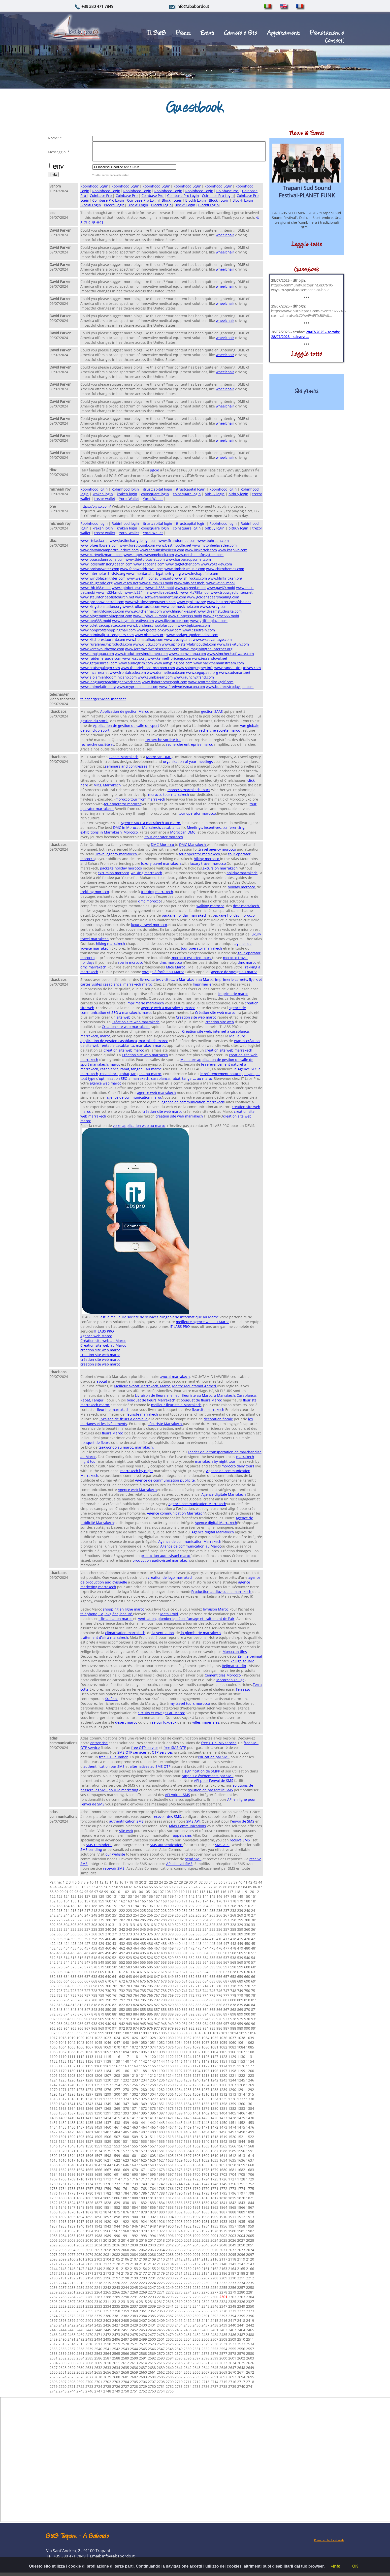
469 (171, 1952)
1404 (223, 2116)
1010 (198, 2036)
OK (355, 2566)
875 (73, 2018)
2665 (188, 2376)
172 (192, 1904)
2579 (241, 2357)
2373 (250, 2314)
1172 (205, 2069)
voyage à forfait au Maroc (163, 975)
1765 (161, 2192)
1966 (107, 2234)
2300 (214, 2300)
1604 (161, 2159)
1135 (80, 2065)
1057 (205, 2046)
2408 (152, 2324)
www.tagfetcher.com (182, 567)
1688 (89, 2178)
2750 (125, 2394)
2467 (62, 2338)
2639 (161, 2371)
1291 (241, 2093)
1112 (80, 2060)
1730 (54, 2187)
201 (185, 1909)
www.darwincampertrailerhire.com (109, 553)
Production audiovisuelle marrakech (221, 1595)
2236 (54, 2291)
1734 (89, 2187)
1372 (143, 2112)
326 (219, 1928)
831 (185, 2008)
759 (101, 1999)
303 (60, 1928)
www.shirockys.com (190, 582)
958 (233, 2027)
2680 (116, 2380)
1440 (134, 2126)
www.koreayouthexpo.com (102, 652)
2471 (98, 2338)
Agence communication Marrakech (197, 1507)
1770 (205, 2192)
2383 (134, 2319)
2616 (161, 2366)
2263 (89, 2296)
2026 (232, 2244)
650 (178, 1980)
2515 (80, 2347)
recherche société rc (97, 748)
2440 (232, 2329)
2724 (98, 2390)
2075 (54, 2258)
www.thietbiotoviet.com (145, 563)
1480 (80, 2135)
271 (254, 1919)
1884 (196, 2215)
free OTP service (144, 1751)
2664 (179, 2376)
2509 (232, 2343)
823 (129, 2008)
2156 (161, 2272)
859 (171, 2013)
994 (66, 2036)
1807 (125, 2201)
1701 (205, 2178)
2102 (89, 2263)
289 (171, 1923)
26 (171, 1886)
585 (143, 1970)
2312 (116, 2305)
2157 (170, 2272)
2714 (214, 2385)
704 (136, 1989)
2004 (241, 2239)
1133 (62, 2065)
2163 (223, 2272)
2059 (116, 2253)
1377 (188, 2112)
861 (185, 2013)
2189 (250, 2277)
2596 (188, 2361)
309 (101, 1928)
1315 (250, 2098)
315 (143, 1928)
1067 (89, 2050)
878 (94, 2018)
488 (94, 1956)
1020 (80, 2041)
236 (219, 1914)
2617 (170, 2366)
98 (101, 1895)
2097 (250, 2258)
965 (73, 2032)
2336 (125, 2310)
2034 (98, 2248)
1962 (71, 2234)
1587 (214, 2154)
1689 (98, 2178)
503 (198, 1956)
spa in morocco (130, 966)
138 (164, 1900)
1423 (188, 2121)
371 (115, 1937)
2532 (232, 2347)
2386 (161, 2319)
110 (182, 1895)
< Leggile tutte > (306, 245)
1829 (116, 2206)
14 (111, 1886)
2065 (170, 2253)
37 (226, 1886)
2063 (152, 2253)
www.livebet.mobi (164, 596)
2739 (232, 2390)
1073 (143, 2050)
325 (212, 1928)
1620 (98, 2164)
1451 (232, 2126)
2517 (98, 2347)
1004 (145, 2036)
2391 (205, 2319)
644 (136, 1980)
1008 (181, 2036)
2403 (107, 2324)
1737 (116, 2187)
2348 (232, 2310)
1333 (205, 2102)
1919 (98, 2225)
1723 (196, 2182)
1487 (143, 2135)
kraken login (103, 497)
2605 (62, 2366)
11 (96, 1886)
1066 (80, 2050)
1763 (143, 2192)
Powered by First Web (329, 2544)
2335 (116, 2310)
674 (136, 1985)
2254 (214, 2291)
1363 (62, 2112)
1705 (241, 2178)
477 (226, 1952)
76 (205, 1890)
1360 (241, 2107)
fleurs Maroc (112, 1436)
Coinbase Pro (227, 194)
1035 (214, 2041)
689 (240, 1985)
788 (94, 2003)
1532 (134, 2145)
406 (150, 1942)
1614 (250, 2159)
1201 (54, 2079)
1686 (71, 2178)
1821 (250, 2201)
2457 (179, 2333)
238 (233, 1914)
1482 (98, 2135)
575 (73, 1970)
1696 (161, 2178)
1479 (71, 2135)
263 (198, 1919)
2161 (205, 2272)
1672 (152, 2173)
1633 (214, 2164)
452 (53, 1952)
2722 (80, 2390)
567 (226, 1966)
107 (161, 1895)
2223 (143, 2286)
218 (94, 1914)
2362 (152, 2314)
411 (185, 1942)
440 (178, 1947)
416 (219, 1942)
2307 (71, 2305)
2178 (152, 2277)
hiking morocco (207, 862)
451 (254, 1947)
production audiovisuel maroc (166, 1559)
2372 (241, 2314)
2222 (134, 2286)
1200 (250, 2074)
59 (121, 1890)
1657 (223, 2168)
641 (115, 1980)
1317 (62, 2102)
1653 (188, 2168)
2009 (80, 2244)
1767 (179, 2192)
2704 (125, 2385)
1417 (134, 2121)
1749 (223, 2187)
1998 (188, 2239)
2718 (250, 2385)
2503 (179, 2343)
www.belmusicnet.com (180, 610)
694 (66, 1989)
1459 (98, 2131)
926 (219, 2022)
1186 (125, 2074)
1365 (80, 2112)
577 (87, 1970)
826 (150, 2008)
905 (73, 2022)
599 (240, 1970)
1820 (241, 2201)
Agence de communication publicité (165, 1484)
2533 (241, 2347)
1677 (196, 2173)
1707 (54, 2182)
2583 (71, 2361)
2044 (188, 2248)
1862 (205, 2211)
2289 (116, 2300)
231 (185, 1914)
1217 (196, 2079)
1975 (188, 2234)
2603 (250, 2361)
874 (66, 2018)
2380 (107, 2319)
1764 (152, 2192)
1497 (232, 2135)
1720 (170, 2182)
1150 (214, 2065)
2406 (134, 2324)
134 (136, 1900)
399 (101, 1942)
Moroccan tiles (235, 1655)
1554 (125, 2149)
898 (233, 2018)
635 (73, 1980)
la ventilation (162, 1636)
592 (192, 1970)
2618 (179, 2366)
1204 (80, 2079)
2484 (214, 2338)
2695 (250, 2380)
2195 (98, 2281)
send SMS (193, 1862)
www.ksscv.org (134, 662)
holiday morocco (241, 890)
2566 (125, 2357)
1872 (89, 2215)
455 (73, 1952)
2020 (179, 2244)
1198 (232, 2074)
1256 (134, 2088)
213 (60, 1914)
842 (53, 2013)
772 (192, 1999)
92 (71, 1895)
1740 (143, 2187)
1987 (89, 2239)
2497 (125, 2343)
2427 (116, 2329)
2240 (89, 2291)
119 (244, 1895)
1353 (179, 2107)
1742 (161, 2187)
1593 (62, 2159)
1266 (223, 2088)
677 (157, 1985)
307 (87, 1928)
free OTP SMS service (218, 1746)
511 (254, 1956)
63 (141, 1890)
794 (136, 2003)
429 (101, 1947)
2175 (125, 2277)
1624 (134, 2164)
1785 (134, 2197)
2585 (89, 2361)
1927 (170, 2225)
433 (129, 1947)
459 (101, 1952)
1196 (214, 2074)
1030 (170, 2041)
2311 (107, 2305)
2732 (170, 2390)
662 (53, 1985)
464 (136, 1952)
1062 (250, 2046)
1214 (170, 2079)
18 (131, 1886)
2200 (143, 2281)
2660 (143, 2376)
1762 (134, 2192)
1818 (223, 2201)
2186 (223, 2277)
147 (226, 1900)
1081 (214, 2050)
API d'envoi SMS (179, 1867)
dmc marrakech (246, 909)
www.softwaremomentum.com (160, 600)
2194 (89, 2281)
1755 (71, 2192)
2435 (188, 2329)
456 (80, 1952)
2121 (54, 2267)
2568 (143, 2357)
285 (143, 1923)
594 (205, 1970)
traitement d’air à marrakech (104, 1641)
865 (212, 2013)
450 (247, 1947)
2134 (170, 2267)
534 (205, 1961)
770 (178, 1999)
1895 (89, 2220)
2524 (161, 2347)
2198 (125, 2281)
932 (53, 2027)
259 (171, 1919)
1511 (152, 2140)
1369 (116, 2112)
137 (157, 1900)
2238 (71, 2291)
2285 (80, 2300)
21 (146, 1886)
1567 (241, 2149)
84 (245, 1890)
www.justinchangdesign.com (134, 544)
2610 (107, 2366)
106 (154, 1895)
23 (156, 1886)
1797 (241, 2197)
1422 (179, 2121)
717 (226, 1989)
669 (101, 1985)
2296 (179, 2300)
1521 (241, 2140)
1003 (136, 2036)
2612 (125, 2366)
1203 (71, 2079)
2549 (179, 2352)
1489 (161, 2135)
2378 (89, 2319)
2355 (89, 2314)
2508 (223, 2343)
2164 (232, 2272)
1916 (71, 2225)
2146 (71, 2272)
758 (94, 1999)
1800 (62, 2201)
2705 (134, 2385)
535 (212, 1961)
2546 (152, 2352)
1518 (214, 2140)
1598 (107, 2159)
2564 (107, 2357)
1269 (250, 2088)
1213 (161, 2079)
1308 (188, 2098)
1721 (179, 2182)
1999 (196, 2239)
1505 (98, 2140)
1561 (188, 2149)
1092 (107, 2055)
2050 (241, 2248)
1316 (54, 2102)
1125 (196, 2060)
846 (80, 2013)
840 (247, 2008)
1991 (125, 2239)
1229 (98, 2083)
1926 (161, 2225)
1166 (152, 2069)
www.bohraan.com (213, 544)
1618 (80, 2164)
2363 (161, 2314)
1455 (62, 2131)
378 (164, 1937)
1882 (179, 2215)
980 (178, 2032)
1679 (214, 2173)
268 (233, 1919)
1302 (134, 2098)
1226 (71, 2083)
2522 (143, 2347)
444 (205, 1947)
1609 (205, 2159)
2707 (152, 2385)
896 (219, 2018)
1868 (54, 2215)
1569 (54, 2154)
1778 (71, 2197)
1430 (250, 2121)
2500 (152, 2343)
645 (143, 1980)
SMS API (193, 1825)
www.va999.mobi (220, 586)
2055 (80, 2253)
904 (66, 2022)
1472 (214, 2131)
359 (240, 1933)
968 (94, 2032)
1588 (223, 2154)
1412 (89, 2121)
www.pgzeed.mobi (190, 591)
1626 (152, 2164)
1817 (214, 2201)
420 (247, 1942)
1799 (54, 2201)
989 (240, 2032)
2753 (152, 2394)
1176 (241, 2069)
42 (250, 1886)
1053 (170, 2046)
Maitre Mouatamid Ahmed (194, 1389)
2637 (143, 2371)
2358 (116, 2314)
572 (53, 1970)
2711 (188, 2385)
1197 (223, 2074)
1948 (152, 2230)
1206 (98, 2079)
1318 (71, 2102)
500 (178, 1956)
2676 (80, 2380)
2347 (223, 2310)
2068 (196, 2253)
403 (129, 1942)
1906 (188, 2220)
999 (101, 2036)
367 (87, 1937)
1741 (152, 2187)
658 (233, 1980)
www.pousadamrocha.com (102, 563)
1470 (196, 2131)
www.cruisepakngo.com (100, 671)
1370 (125, 2112)
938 (94, 2027)
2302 (232, 2300)
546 (80, 1966)
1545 (250, 2145)
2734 (188, 2390)
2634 (116, 2371)
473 (198, 1952)
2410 (170, 2324)
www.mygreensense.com (137, 690)
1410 (71, 2121)
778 (233, 1999)
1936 (250, 2225)
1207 (107, 2079)
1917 (80, 2225)
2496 (116, 2343)
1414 (107, 2121)
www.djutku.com (147, 648)
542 (53, 1966)
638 (94, 1980)
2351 (54, 2314)
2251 (188, 2291)
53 (91, 1890)
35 (216, 1886)
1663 (71, 2173)
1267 (232, 2088)
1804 (98, 2201)
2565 (116, 2357)
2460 (205, 2333)
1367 (98, 2112)
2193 (80, 2281)
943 (129, 2027)
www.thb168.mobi (95, 591)
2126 (98, 2267)
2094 (223, 2258)
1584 (188, 2154)
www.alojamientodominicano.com (108, 681)
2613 (134, 2366)
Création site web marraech (145, 1058)
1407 (250, 2116)
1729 (250, 2182)
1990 (116, 2239)
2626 (250, 2366)
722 (53, 1994)
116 (223, 1895)
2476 (143, 2338)
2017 (152, 2244)
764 (136, 1999)
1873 (98, 2215)
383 (198, 1937)
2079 (89, 2258)
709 (171, 1989)
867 (226, 2013)
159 (101, 1904)
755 (73, 1999)
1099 (170, 2055)
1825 (80, 2206)
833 (198, 2008)
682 (192, 1985)
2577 (223, 2357)
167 (157, 1904)
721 (254, 1989)
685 (212, 1985)
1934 (232, 2225)
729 (101, 1994)
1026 (134, 2041)
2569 (152, 2357)
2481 (188, 2338)
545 (73, 1966)
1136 (89, 2065)
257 (157, 1919)
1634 (223, 2164)
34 (211, 1886)
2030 (62, 2248)
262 (192, 1919)
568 (233, 1966)
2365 (179, 2314)
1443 (161, 2126)
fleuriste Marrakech (165, 1427)
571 (254, 1966)
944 (136, 2027)
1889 (241, 2215)
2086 (152, 2258)
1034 (205, 2041)
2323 (214, 2305)
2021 (188, 2244)
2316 (152, 2305)
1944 (116, 2230)
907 (87, 2022)
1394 (134, 2116)
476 (219, 1952)
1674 (170, 2173)
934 (66, 2027)
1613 (241, 2159)
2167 (54, 2277)
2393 (223, 2319)
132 (122, 1900)
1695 (152, 2178)
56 (106, 1890)
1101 (188, 2055)
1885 (205, 2215)
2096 (241, 2258)
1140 (125, 2065)
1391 (107, 2116)
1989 (107, 2239)
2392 (214, 2319)
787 (87, 2003)
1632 (205, 2164)
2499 (143, 2343)
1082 (223, 2050)
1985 (71, 2239)
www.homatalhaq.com (144, 643)
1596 (89, 2159)
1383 (241, 2112)
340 (108, 1933)
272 (53, 1923)
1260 (170, 2088)
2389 (188, 2319)
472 (192, 1952)
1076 (170, 2050)
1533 (143, 2145)
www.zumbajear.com (155, 681)
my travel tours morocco (190, 1707)
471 (185, 1952)
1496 (223, 2135)
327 (226, 1928)
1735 (98, 2187)
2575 (205, 2357)
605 (73, 1975)
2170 (80, 2277)
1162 (116, 2069)
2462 (223, 2333)
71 (181, 1890)
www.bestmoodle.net (173, 549)
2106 (125, 2263)
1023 (107, 2041)
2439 (223, 2329)
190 (108, 1909)
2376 (71, 2319)
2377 (80, 2319)
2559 (62, 2357)
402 (122, 1942)
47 (62, 1890)
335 (73, 1933)
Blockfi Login (172, 204)
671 (115, 1985)
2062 (143, 2253)
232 (192, 1914)
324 (205, 1928)
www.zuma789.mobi (156, 586)
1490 (170, 2135)
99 (106, 1895)
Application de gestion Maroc (124, 715)
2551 (196, 2352)
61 (131, 1890)
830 (178, 2008)
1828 (107, 2206)
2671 (241, 2376)
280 (108, 1923)
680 (178, 1985)
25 (166, 1886)
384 (205, 1937)
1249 (71, 2088)
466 (150, 1952)
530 (178, 1961)
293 (198, 1923)
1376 (179, 2112)
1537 (179, 2145)
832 (192, 2008)
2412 (188, 2324)
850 (108, 2013)
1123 (179, 2060)
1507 (116, 2140)
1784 (125, 2197)
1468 (179, 2131)
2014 (125, 2244)
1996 (170, 2239)
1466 (161, 2131)
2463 (232, 2333)
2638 (152, 2371)
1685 (62, 2178)
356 (219, 1933)
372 (122, 1937)
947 (157, 2027)
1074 (152, 2050)
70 (176, 1890)
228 (164, 1914)
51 (81, 1890)
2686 (170, 2380)
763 (129, 1999)
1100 (179, 2055)
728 (94, 1994)
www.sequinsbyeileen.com (162, 553)
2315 (143, 2305)
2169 (71, 2277)
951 (185, 2027)
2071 (223, 2253)
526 (150, 1961)
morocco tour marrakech (168, 798)
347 (157, 1933)
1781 (98, 2197)
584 (136, 1970)
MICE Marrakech (107, 788)
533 (198, 1961)
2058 (107, 2253)
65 (151, 1890)
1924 (143, 2225)
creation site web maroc (100, 1358)
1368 (107, 2112)
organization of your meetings (188, 765)
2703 (116, 2385)
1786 (143, 2197)
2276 (205, 2296)
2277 (214, 2296)
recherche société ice (163, 743)
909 (101, 2022)
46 (57, 1890)
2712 (196, 2385)
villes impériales (205, 1726)
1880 (161, 2215)
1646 (125, 2168)
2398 (62, 2324)
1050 (143, 2046)
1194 (196, 2074)
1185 (116, 2074)
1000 (109, 2036)
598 (233, 1970)
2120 (250, 2263)
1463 (134, 2131)
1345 (107, 2107)
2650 (54, 2376)
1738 (125, 2187)
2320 (188, 2305)
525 (143, 1961)
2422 (71, 2329)
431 (115, 1947)
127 (87, 1900)
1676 (188, 2173)
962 (53, 2032)
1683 (250, 2173)
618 (164, 1975)
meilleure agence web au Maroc (202, 1325)
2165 (241, 2272)
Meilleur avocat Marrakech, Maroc (142, 1389)
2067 (188, 2253)
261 (185, 1919)
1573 (89, 2154)
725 (73, 1994)
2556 (241, 2352)
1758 (98, 2192)
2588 (116, 2361)
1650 (161, 2168)
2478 (161, 2338)
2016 (143, 2244)
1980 (232, 2234)
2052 (54, 2253)
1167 (161, 2069)
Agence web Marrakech (137, 1493)
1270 (54, 2093)
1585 (196, 2154)
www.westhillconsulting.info (150, 582)
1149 (205, 2065)
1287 (205, 2093)
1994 (152, 2239)
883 (129, 2018)
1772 (223, 2192)
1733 (80, 2187)
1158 (80, 2069)
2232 (223, 2286)
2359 (125, 2314)
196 (150, 1909)
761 (115, 1999)
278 (94, 1923)
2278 (223, 2296)
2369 (214, 2314)
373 (129, 1937)
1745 (188, 2187)
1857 (161, 2211)
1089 (80, 2055)
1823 (62, 2206)
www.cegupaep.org (202, 676)
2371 (232, 2314)
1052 (161, 2046)
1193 (188, 2074)
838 (233, 2008)
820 (108, 2008)
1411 (80, 2121)
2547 (161, 2352)
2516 (89, 2347)
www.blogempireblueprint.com (106, 619)
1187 (134, 2074)
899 (240, 2018)
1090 (89, 2055)
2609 (98, 2366)
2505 (196, 2343)
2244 (125, 2291)
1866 (241, 2211)
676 (150, 1985)
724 (66, 1994)
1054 (179, 2046)
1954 (205, 2230)
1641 (80, 2168)
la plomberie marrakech (200, 1636)
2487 (241, 2338)
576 (80, 1970)
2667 (205, 2376)
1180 (71, 2074)
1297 (89, 2098)
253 (129, 1919)
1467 (170, 2131)
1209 (125, 2079)
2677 (89, 2380)
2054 (71, 2253)
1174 (223, 2069)
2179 (161, 2277)
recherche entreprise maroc (190, 748)
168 (164, 1904)
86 (255, 1890)
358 (233, 1933)
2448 (98, 2333)
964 (66, 2032)
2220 (116, 2286)
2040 (152, 2248)
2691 (214, 2380)
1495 (214, 2135)
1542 (223, 2145)
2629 (71, 2371)
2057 (98, 2253)
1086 (54, 2055)
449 (240, 1947)
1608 (196, 2159)
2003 (232, 2239)
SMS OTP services (132, 1756)
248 (94, 1919)
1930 (196, 2225)
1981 (241, 2234)
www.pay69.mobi (221, 591)
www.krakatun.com (233, 648)
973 (129, 2032)
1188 (143, 2074)
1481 (89, 2135)
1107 (241, 2055)
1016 (252, 2036)
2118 (232, 2263)
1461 (116, 2131)
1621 (107, 2164)
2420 (54, 2329)
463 (129, 1952)
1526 (80, 2145)
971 (115, 2032)
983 (198, 2032)
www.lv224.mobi (110, 596)
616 (150, 1975)
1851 (107, 2211)
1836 (179, 2206)
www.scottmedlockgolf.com (210, 685)
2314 (134, 2305)
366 (80, 1937)
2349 (241, 2310)
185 (73, 1909)
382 (192, 1937)
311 (115, 1928)
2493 (89, 2343)
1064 (62, 2050)
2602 (241, 2361)
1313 (232, 2098)
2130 (134, 2267)
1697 (170, 2178)
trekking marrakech (157, 895)
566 (219, 1966)
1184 (107, 2074)
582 (122, 1970)
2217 (89, 2286)
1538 (188, 2145)
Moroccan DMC (158, 760)
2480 (179, 2338)
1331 (188, 2102)
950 (178, 2027)
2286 (89, 2300)
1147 (188, 2065)
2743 (62, 2394)
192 (122, 1909)
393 (60, 1942)
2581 (54, 2361)
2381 (116, 2319)
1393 (125, 2116)
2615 (152, 2366)
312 (122, 1928)
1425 (205, 2121)
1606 (179, 2159)
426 (80, 1947)
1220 (223, 2079)
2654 (89, 2376)
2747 (98, 2394)
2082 (116, 2258)
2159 (188, 2272)
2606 (71, 2366)
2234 (241, 2286)
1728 (241, 2182)
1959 (250, 2230)
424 (66, 1947)
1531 (125, 2145)
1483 (107, 2135)
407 (157, 1942)
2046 (205, 2248)
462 (122, 1952)
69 (171, 1890)
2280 (241, 2296)
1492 (188, 2135)
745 (212, 1994)
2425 (98, 2329)
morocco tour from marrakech (140, 803)
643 (129, 1980)
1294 (62, 2098)
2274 (188, 2296)
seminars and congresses (126, 770)
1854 (134, 2211)
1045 (98, 2046)
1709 (71, 2182)
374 (136, 1937)
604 (66, 1975)
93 (76, 1895)
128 (94, 1900)
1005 (154, 2036)
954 (205, 2027)
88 (52, 1895)
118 (237, 1895)
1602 (143, 2159)
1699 (188, 2178)
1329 (170, 2102)
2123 (71, 2267)
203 (198, 1909)
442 (192, 1947)
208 (233, 1909)
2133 (161, 2267)
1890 (250, 2215)
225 (143, 1914)
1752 (250, 2187)
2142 (241, 2267)
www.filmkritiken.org (225, 582)
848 (94, 2013)
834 (205, 2008)
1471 (205, 2131)
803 (198, 2003)
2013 (116, 2244)
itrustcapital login (157, 493)
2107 (134, 2263)
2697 (62, 2385)
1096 (143, 2055)
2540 (98, 2352)
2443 (54, 2333)
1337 (241, 2102)
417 (226, 1942)
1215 (179, 2079)
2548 (170, 2352)
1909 (214, 2220)
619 (171, 1975)
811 (254, 2003)
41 (245, 1886)
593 (198, 1970)
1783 (116, 2197)
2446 (80, 2333)
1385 (54, 2116)
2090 (188, 2258)
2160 (196, 2272)
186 (80, 1909)
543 (60, 1966)
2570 (161, 2357)
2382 (125, 2319)
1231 (116, 2083)
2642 (188, 2371)
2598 (205, 2361)
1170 (188, 2069)
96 (91, 1895)
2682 (134, 2380)
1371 (134, 2112)
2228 (188, 2286)
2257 (241, 2291)
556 (150, 1966)
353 (198, 1933)
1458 (89, 2131)
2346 (214, 2310)
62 (136, 1890)
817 (87, 2008)
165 (143, 1904)
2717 (241, 2385)
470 (178, 1952)
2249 (170, 2291)
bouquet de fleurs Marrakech (151, 1403)
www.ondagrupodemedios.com (192, 638)
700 (108, 1989)
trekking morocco (94, 895)
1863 (214, 2211)
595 (212, 1970)
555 (143, 1966)
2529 (205, 2347)
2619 (188, 2366)
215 (73, 1914)
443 (198, 1947)
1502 (71, 2140)
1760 (116, 2192)
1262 (188, 2088)
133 (129, 1900)
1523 (54, 2145)
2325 (232, 2305)
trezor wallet (104, 502)
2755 (170, 2394)
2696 (54, 2385)
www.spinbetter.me (128, 591)
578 (94, 1970)
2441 (241, 2329)
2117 (223, 2263)
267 (226, 1919)
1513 (170, 2140)
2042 (170, 2248)
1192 (179, 2074)
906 (80, 2022)
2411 (179, 2324)
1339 (54, 2107)
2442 (250, 2329)
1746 (196, 2187)
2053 (62, 2253)
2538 (80, 2352)
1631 (196, 2164)
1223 (250, 2079)
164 (136, 1904)
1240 (196, 2083)
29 (186, 1886)
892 (192, 2018)
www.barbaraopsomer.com (188, 563)
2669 (223, 2376)
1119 (143, 2060)
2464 (241, 2333)
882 (122, 2018)
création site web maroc (161, 1115)
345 (143, 1933)
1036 (223, 2041)
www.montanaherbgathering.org (153, 577)
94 (81, 1895)
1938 (62, 2230)
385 (212, 1937)
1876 (125, 2215)
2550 (188, 2352)
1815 (196, 2201)
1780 (89, 2197)
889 (171, 2018)
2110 (161, 2263)
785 (73, 2003)
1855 (143, 2211)
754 (66, 1999)
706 (150, 1989)
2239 (80, 2291)
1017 (54, 2041)
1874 (107, 2215)
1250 (80, 2088)
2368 (205, 2314)
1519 (223, 2140)
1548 (71, 2149)
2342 (179, 2310)
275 (73, 1923)
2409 (161, 2324)
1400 (188, 2116)
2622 (214, 2366)
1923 (134, 2225)
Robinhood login (94, 493)
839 (240, 2008)
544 (66, 1966)
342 (122, 1933)
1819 (232, 2201)
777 (226, 1999)
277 (87, 1923)
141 (185, 1900)
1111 (71, 2060)
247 (87, 1919)
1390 (98, 2116)
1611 (223, 2159)
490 (108, 1956)
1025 (125, 2041)
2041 (161, 2248)
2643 (196, 2371)
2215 (71, 2286)
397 (87, 1942)
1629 (179, 2164)
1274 (89, 2093)
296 (219, 1923)
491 (115, 1956)
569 (240, 1966)
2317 (161, 2305)
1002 (127, 2036)
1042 (71, 2046)
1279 (134, 2093)
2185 (214, 2277)
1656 (214, 2168)
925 (212, 2022)
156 (80, 1904)
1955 (214, 2230)
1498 (241, 2135)
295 (212, 1923)
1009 (190, 2036)
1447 (196, 2126)
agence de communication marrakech (193, 1105)
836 (219, 2008)
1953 (196, 2230)
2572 (179, 2357)
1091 (98, 2055)
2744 (71, 2394)
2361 (143, 2314)
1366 (89, 2112)
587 (157, 1970)
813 (60, 2008)
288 (164, 1923)
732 (122, 1994)
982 (192, 2032)
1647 (134, 2168)
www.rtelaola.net (94, 544)
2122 (62, 2267)
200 (178, 1909)
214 (66, 1914)
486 (80, 1956)
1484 (116, 2135)
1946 (134, 2230)
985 (212, 2032)
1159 (89, 2069)
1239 (188, 2083)
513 (60, 1961)
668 (94, 1985)
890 (178, 2018)
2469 (80, 2338)
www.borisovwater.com (99, 572)
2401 (89, 2324)
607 (87, 1975)
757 (87, 1999)
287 (157, 1923)
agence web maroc (105, 1087)
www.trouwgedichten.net (232, 596)
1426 (214, 2121)
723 (60, 1994)
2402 (98, 2324)
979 (171, 2032)
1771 (214, 2192)
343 (129, 1933)
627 (226, 1975)
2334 (107, 2310)
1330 (179, 2102)
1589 (232, 2154)
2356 (98, 2314)
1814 (188, 2201)
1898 (116, 2220)
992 (53, 2036)
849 (101, 2013)
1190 (161, 2074)
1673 (161, 2173)
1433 (71, 2126)
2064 (161, 2253)
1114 (98, 2060)
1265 (214, 2088)
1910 (223, 2220)
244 (66, 1919)
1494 (205, 2135)
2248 (161, 2291)
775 (212, 1999)
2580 (250, 2357)
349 (171, 1933)
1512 (161, 2140)
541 (254, 1961)
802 (192, 2003)
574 (66, 1970)
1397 (161, 2116)
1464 (143, 2131)
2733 (179, 2390)
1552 (107, 2149)
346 (150, 1933)
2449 (107, 2333)
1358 (223, 2107)
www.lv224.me (137, 596)
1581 (161, 2154)
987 (226, 2032)
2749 (116, 2394)
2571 (170, 2357)
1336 (232, 2102)
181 (254, 1904)
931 (254, 2022)
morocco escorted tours (191, 961)
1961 (62, 2234)
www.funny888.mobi (185, 619)
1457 (80, 2131)
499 (171, 1956)
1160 (98, 2069)
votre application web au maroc (139, 1129)
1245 (241, 2083)
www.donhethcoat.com (166, 676)
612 (122, 1975)
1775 (250, 2192)
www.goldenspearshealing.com (213, 600)
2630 (80, 2371)
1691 (116, 2178)
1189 (152, 2074)
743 (198, 1994)
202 (192, 1909)
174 (205, 1904)
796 (150, 2003)
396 (80, 1942)
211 (254, 1909)
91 (66, 1895)
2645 (214, 2371)
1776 (54, 2197)
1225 (62, 2083)
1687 (80, 2178)
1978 (214, 2234)
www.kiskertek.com (201, 553)
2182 (188, 2277)
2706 (143, 2385)
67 (161, 1890)
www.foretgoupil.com (137, 549)
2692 (223, 2380)
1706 (250, 2178)
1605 (170, 2159)
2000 (205, 2239)
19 (136, 1886)
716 (219, 1989)
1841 (223, 2206)
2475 (134, 2338)
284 (136, 1923)
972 (122, 2032)
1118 (134, 2060)
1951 (179, 2230)
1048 (125, 2046)
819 (101, 2008)
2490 (62, 2343)
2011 (98, 2244)
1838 (196, 2206)
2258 (250, 2291)
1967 (116, 2234)
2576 (214, 2357)
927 (226, 2022)
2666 (196, 2376)
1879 (152, 2215)
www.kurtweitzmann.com (101, 558)
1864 (223, 2211)
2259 (54, 2296)
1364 (71, 2112)
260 (178, 1919)
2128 (116, 2267)
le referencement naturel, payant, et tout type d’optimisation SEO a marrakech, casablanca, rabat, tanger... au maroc (170, 1080)
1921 (116, 2225)
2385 (152, 2319)
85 (250, 1890)
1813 (179, 2201)
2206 (196, 2281)
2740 (241, 2390)
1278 (125, 2093)
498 (164, 1956)
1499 (250, 2135)
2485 (223, 2338)
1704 (232, 2178)
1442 (152, 2126)
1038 (241, 2041)
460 (108, 1952)
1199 (241, 2074)
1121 (161, 2060)
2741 (250, 2390)
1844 (250, 2206)
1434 (80, 2126)
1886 (214, 2215)
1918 (89, 2225)
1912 (241, 2220)
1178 (54, 2074)
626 (219, 1975)
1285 (188, 2093)
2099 (62, 2263)
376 (150, 1937)
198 (164, 1909)
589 (171, 1970)
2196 (107, 2281)
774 (205, 1999)
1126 (205, 2060)
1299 (107, 2098)
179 (240, 1904)
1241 (205, 2083)
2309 (89, 2305)
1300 (116, 2098)
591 (185, 1970)
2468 (71, 2338)
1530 (116, 2145)
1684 (54, 2178)
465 (143, 1952)
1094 (125, 2055)
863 (198, 2013)
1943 (107, 2230)
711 (185, 1989)
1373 (152, 2112)
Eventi (207, 33)
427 (87, 1947)
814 (66, 2008)
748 (233, 1994)
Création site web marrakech (136, 1025)
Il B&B (157, 33)
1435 (89, 2126)
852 (122, 2013)
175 (212, 1904)
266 (219, 1919)
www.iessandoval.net (209, 662)
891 (185, 2018)
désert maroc (126, 1726)
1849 (89, 2211)
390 (247, 1937)
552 (122, 1966)
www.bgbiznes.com (194, 629)
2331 (80, 2310)
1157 (71, 2069)
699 (101, 1989)
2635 (125, 2371)
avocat (102, 1385)
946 (150, 2027)
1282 (161, 2093)
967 (87, 2032)
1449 (214, 2126)
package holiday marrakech (185, 919)
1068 (98, 2050)
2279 (232, 2296)
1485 (125, 2135)
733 (129, 1994)
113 (202, 1895)
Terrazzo (243, 1693)
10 (92, 1886)
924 (205, 2022)
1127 (214, 2060)
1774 (241, 2192)
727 (87, 1994)
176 (219, 1904)
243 (60, 1919)
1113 (89, 2060)
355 (212, 1933)
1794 (214, 2197)
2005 (250, 2239)
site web (123, 1021)
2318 (170, 2305)
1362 (54, 2112)
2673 (54, 2380)
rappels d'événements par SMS (207, 1779)
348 (164, 1933)
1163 (125, 2069)
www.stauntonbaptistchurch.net (107, 600)
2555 (232, 2352)
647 (157, 1980)
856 (150, 2013)
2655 (98, 2376)
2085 (143, 2258)
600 (247, 1970)
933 (60, 2027)
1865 (232, 2211)
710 (178, 1989)
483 (60, 1956)
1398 (170, 2116)
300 (247, 1923)
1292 (250, 2093)
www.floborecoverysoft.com (164, 685)
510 (247, 1956)
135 (143, 1900)
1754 (62, 2192)
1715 (125, 2182)
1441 (143, 2126)
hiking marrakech (111, 947)
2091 (196, 2258)
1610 (214, 2159)
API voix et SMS (177, 1798)
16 (121, 1886)
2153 (134, 2272)
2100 (71, 2263)
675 (143, 1985)
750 (247, 1994)
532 (192, 1961)
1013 (225, 2036)
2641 (179, 2371)
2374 (54, 2319)
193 (129, 1909)
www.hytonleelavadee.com (214, 549)
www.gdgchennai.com (143, 615)
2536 (62, 2352)
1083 (232, 2050)
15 (116, 1886)
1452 (241, 2126)
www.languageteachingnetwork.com (110, 685)
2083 (125, 2258)
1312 (223, 2098)
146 (219, 1900)
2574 (196, 2357)
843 (60, 2013)
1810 (152, 2201)
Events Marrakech (123, 760)
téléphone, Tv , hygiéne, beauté (106, 1617)
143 (198, 1900)
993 (60, 2036)
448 (233, 1947)
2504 (188, 2343)
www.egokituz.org (191, 605)
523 (129, 1961)
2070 (214, 2253)
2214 (62, 2286)
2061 (134, 2253)
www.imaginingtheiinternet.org (206, 652)
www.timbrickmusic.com (184, 572)
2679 (107, 2380)
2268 (134, 2296)
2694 (241, 2380)
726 (80, 1994)
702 (122, 1989)
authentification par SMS (104, 1770)
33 (206, 1886)
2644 (205, 2371)
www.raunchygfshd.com (194, 681)
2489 (54, 2343)
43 (255, 1886)
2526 (179, 2347)
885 (143, 2018)
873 (60, 2018)
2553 (214, 2352)
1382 (232, 2112)
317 (157, 1928)
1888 (232, 2215)
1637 (250, 2164)
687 (226, 1985)
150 (247, 1900)
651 (185, 1980)
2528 (196, 2347)
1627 (161, 2164)
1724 (205, 2182)
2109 (152, 2263)
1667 (107, 2173)
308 (94, 1928)
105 (147, 1895)
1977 (205, 2234)
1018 (62, 2041)
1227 (80, 2083)
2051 (250, 2248)
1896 (98, 2220)
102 (126, 1895)
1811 (161, 2201)
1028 (152, 2041)
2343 (188, 2310)
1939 (71, 2230)
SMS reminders (99, 1848)
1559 (170, 2149)
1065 (71, 2050)
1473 (223, 2131)
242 (53, 1919)
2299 (205, 2300)
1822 (54, 2206)
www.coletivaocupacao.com (103, 629)
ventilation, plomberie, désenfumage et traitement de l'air (186, 1622)
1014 (234, 2036)
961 (254, 2027)
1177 (250, 2069)
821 (115, 2008)
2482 (196, 2338)
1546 (54, 2149)
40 (240, 1886)
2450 (116, 2333)
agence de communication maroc (134, 1101)
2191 (62, 2281)
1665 (89, 2173)
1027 (143, 2041)
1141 (134, 2065)
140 (178, 1900)
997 (87, 2036)
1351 (161, 2107)
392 (53, 1942)
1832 (143, 2206)
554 (136, 1966)
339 (101, 1933)
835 (212, 2008)
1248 (62, 2088)
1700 (196, 2178)
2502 (170, 2343)
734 (136, 1994)
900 (247, 2018)
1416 (125, 2121)
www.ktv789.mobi (195, 596)
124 (66, 1900)
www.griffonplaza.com (209, 624)
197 (157, 1909)
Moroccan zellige (230, 1683)
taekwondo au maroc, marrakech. (126, 1451)
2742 (54, 2394)
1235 (152, 2083)
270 (247, 1919)
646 (150, 1980)
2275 (196, 2296)
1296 (80, 2098)
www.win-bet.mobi (189, 586)
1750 (232, 2187)
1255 (125, 2088)
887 (157, 2018)
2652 (71, 2376)
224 (136, 1914)
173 (198, 1904)
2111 (170, 2263)
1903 (161, 2220)
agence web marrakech (156, 1096)
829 (171, 2008)
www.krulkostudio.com (141, 610)
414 (205, 1942)
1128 (223, 2060)
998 (94, 2036)
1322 (107, 2102)
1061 (241, 2046)
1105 (223, 2055)
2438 (214, 2329)
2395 (241, 2319)
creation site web (219, 1025)
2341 (170, 2310)
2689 (196, 2380)
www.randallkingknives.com (237, 671)
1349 (143, 2107)
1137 (98, 2065)
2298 (196, 2300)
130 (108, 1900)
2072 (232, 2253)
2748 (107, 2394)
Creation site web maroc (196, 1021)
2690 (205, 2380)
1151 (223, 2065)
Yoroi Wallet (129, 502)
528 (164, 1961)
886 (150, 2018)
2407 (143, 2324)
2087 (161, 2258)
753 (60, 1999)
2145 (62, 2272)
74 (195, 1890)
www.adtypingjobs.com (173, 666)
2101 (80, 2263)
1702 (214, 2178)
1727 (232, 2182)
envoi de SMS (243, 1825)
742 (192, 1994)
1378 (196, 2112)
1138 (107, 2065)
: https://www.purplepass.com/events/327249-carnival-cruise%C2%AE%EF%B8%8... (308, 311)
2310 (98, 2305)
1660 (250, 2168)
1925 (152, 2225)
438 (164, 1947)
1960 (54, 2234)
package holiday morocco (121, 871)
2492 (80, 2343)
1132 (54, 2065)
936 (80, 2027)
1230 (107, 2083)
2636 (134, 2371)
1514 (179, 2140)
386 (219, 1937)
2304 (250, 2300)
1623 (125, 2164)
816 (80, 2008)
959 (240, 2027)
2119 (241, 2263)
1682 (241, 2173)
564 (205, 1966)
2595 (179, 2361)
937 (87, 2027)
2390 (196, 2319)
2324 (223, 2305)
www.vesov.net (126, 586)
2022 (196, 2244)
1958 (241, 2230)
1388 (80, 2116)
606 (80, 1975)
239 (240, 1914)
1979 (223, 2234)
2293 (152, 2300)
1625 (143, 2164)
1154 (250, 2065)
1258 (152, 2088)
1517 (205, 2140)
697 (87, 1989)
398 (94, 1942)
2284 (71, 2300)
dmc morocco (149, 904)
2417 (232, 2324)
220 (108, 1914)
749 (240, 1994)
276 (80, 1923)
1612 (232, 2159)
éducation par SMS (213, 1760)
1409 (62, 2121)
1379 (205, 2112)
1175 (232, 2069)
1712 (98, 2182)
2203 (170, 2281)
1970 (143, 2234)
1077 (179, 2050)
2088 (170, 2258)
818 (94, 2008)
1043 (80, 2046)
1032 (188, 2041)
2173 (107, 2277)
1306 (170, 2098)
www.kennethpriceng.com (169, 662)
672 (122, 1985)
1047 (116, 2046)
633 (60, 1980)
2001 (214, 2239)
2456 (170, 2333)
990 (247, 2032)
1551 (98, 2149)
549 (101, 1966)
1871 (80, 2215)
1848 (80, 2211)
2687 (179, 2380)
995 (73, 2036)
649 (171, 1980)
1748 (214, 2187)
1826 (89, 2206)
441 (185, 1947)
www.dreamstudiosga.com (219, 615)
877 (87, 2018)
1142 (143, 2065)
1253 (107, 2088)
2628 (62, 2371)
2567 (134, 2357)
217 (87, 1914)
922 (192, 2022)
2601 (232, 2361)
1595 (80, 2159)
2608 (89, 2366)
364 (66, 1937)
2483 (205, 2338)
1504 (89, 2140)
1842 (232, 2206)
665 (73, 1985)
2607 (80, 2366)
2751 (134, 2394)
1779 (80, 2197)
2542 (116, 2352)
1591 (250, 2154)
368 (94, 1937)
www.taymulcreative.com (133, 624)
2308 (80, 2305)
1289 (223, 2093)
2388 (179, 2319)
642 (122, 1980)
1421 (170, 2121)
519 (101, 1961)
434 (136, 1947)
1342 (80, 2107)
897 (226, 2018)
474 (205, 1952)
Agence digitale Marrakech (223, 1498)
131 (115, 1900)
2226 (170, 2286)
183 (60, 1909)
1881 (170, 2215)
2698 (71, 2385)
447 (226, 1947)
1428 (232, 2121)
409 (171, 1942)
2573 (188, 2357)
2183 (196, 2277)
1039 (250, 2041)
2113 (188, 2263)
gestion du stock (94, 724)
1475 (241, 2131)
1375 (170, 2112)
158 (94, 1904)
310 (108, 1928)
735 (143, 1994)
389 (240, 1937)
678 (164, 1985)
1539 (196, 2145)
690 (247, 1985)
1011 (207, 2036)
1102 (196, 2055)
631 (254, 1975)
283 (129, 1923)
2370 (223, 2314)
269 (240, 1919)
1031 (179, 2041)
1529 (107, 2145)
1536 (170, 2145)
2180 (170, 2277)
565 (212, 1966)
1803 (89, 2201)
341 (115, 1933)
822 (122, 2008)
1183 (98, 2074)
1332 (196, 2102)
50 (76, 1890)
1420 (161, 2121)
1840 (214, 2206)
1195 (205, 2074)
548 (94, 1966)
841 (254, 2008)
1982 (250, 2234)
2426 (107, 2329)
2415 (214, 2324)
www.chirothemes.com (225, 572)
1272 (71, 2093)
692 (53, 1989)
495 (143, 1956)
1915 (62, 2225)
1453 (250, 2126)
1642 (89, 2168)
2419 (250, 2324)
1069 (107, 2050)
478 (233, 1952)
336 (80, 1933)
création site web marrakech (179, 1119)
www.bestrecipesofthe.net (229, 605)
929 (240, 2022)
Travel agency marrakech (116, 857)
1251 (89, 2088)
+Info (335, 2566)
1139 (116, 2065)
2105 (116, 2263)
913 (129, 2022)
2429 (134, 2329)
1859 (179, 2211)
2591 (143, 2361)
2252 (196, 2291)
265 (212, 1919)
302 (53, 1928)
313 (129, 1928)
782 (53, 2003)
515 (73, 1961)
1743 (170, 2187)
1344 (98, 2107)
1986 (80, 2239)
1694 (143, 2178)
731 (115, 1994)
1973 (170, 2234)
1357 (214, 2107)
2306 (62, 2305)
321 (185, 1928)
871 (254, 2013)
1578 (134, 2154)
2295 (170, 2300)
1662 (62, 2173)
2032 (80, 2248)
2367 (196, 2314)
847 (87, 2013)
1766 (170, 2192)
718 (233, 1989)
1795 (223, 2197)
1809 (143, 2201)
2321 (196, 2305)
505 (212, 1956)
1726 (223, 2182)
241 (254, 1914)
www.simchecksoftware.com (230, 657)
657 (226, 1980)
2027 (241, 2244)
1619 (89, 2164)
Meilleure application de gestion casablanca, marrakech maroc (162, 1042)
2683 (143, 2380)
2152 (125, 2272)
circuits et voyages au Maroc (161, 1716)
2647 (232, 2371)
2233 (232, 2286)
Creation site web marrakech (126, 1030)
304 (66, 1928)
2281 (250, 2296)
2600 (223, 2361)
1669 (125, 2173)
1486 (134, 2135)
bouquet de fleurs (95, 1446)
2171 (89, 2277)
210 (247, 1909)
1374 (161, 2112)
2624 (232, 2366)
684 (205, 1985)
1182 (89, 2074)
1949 (161, 2230)
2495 (107, 2343)
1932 (214, 2225)
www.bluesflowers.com (99, 549)
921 (185, 2022)
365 (73, 1937)
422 (53, 1947)
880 (108, 2018)
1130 (241, 2060)
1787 (152, 2197)
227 (157, 1914)
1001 (118, 2036)
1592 (54, 2159)
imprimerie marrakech (146, 1006)
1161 (107, 2069)
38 (230, 1886)
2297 (188, 2300)
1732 (71, 2187)
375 (143, 1937)
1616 (62, 2164)
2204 (179, 2281)
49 (71, 1890)
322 (192, 1928)
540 (247, 1961)
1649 (152, 2168)
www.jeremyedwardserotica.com (152, 652)
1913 (250, 2220)
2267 (125, 2296)
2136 (188, 2267)
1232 (125, 2083)
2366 (188, 2314)
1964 (89, 2234)
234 (205, 1914)
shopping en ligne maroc (124, 1613)
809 (240, 2003)
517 (87, 1961)
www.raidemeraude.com (100, 662)
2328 (54, 2310)
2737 (214, 2390)
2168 (62, 2277)
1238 (179, 2083)
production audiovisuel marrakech (161, 1564)
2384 (143, 2319)
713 (198, 1989)
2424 (89, 2329)
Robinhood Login (94, 189)
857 (157, 2013)
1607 (188, 2159)
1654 (196, 2168)
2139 (214, 2267)
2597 (196, 2361)
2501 (161, 2343)
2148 (89, 2272)
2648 (241, 2371)
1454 (54, 2131)
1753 (54, 2192)
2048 (223, 2248)
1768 (188, 2192)
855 (143, 2013)
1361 (250, 2107)
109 (175, 1895)
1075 (161, 2050)
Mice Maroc (176, 970)
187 (87, 1909)
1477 (54, 2135)
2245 (134, 2291)
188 (94, 1909)
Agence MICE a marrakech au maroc (151, 826)
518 (94, 1961)
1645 (116, 2168)
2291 (134, 2300)
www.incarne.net (94, 676)
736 (150, 1994)
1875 (116, 2215)
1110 (62, 2060)
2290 (125, 2300)
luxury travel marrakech (161, 867)
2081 (107, 2258)
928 (233, 2022)
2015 (134, 2244)
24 (161, 1886)
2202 (161, 2281)
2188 (241, 2277)
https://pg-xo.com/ (95, 510)
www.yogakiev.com (216, 567)
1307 (179, 2098)
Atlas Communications (187, 1829)
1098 (161, 2055)
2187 (232, 2277)
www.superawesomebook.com (149, 558)
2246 (143, 2291)
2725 (107, 2390)
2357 (107, 2314)
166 (150, 1904)
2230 (205, 2286)
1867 (250, 2211)
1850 (98, 2211)
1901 (143, 2220)
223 (129, 1914)
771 (185, 1999)
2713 (205, 2385)
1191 (170, 2074)
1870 (71, 2215)
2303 (241, 2300)
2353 (71, 2314)
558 (164, 1966)
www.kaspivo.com (232, 553)
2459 (196, 2333)
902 (53, 2022)
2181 (179, 2277)
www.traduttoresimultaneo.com (141, 657)
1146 (179, 2065)
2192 (71, 2281)
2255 (223, 2291)
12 (101, 1886)
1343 (89, 2107)
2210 (232, 2281)
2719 (54, 2390)
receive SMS (240, 1843)
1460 (107, 2131)
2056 (89, 2253)
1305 (161, 2098)
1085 (250, 2050)
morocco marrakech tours (188, 793)
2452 (134, 2333)
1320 (89, 2102)
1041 (62, 2046)
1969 (134, 2234)
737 (157, 1994)
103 (133, 1895)
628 (233, 1975)
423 (60, 1947)
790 (108, 2003)
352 (192, 1933)
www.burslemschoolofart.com (152, 629)
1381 (223, 2112)
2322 (205, 2305)
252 (122, 1919)
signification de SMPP (202, 1774)
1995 (161, 2239)
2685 (161, 2380)
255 (143, 1919)
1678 (205, 2173)
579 (101, 1970)
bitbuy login (215, 497)
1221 (232, 2079)
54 (96, 1890)
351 (185, 1933)
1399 (179, 2116)
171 (185, 1904)
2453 (143, 2333)
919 (171, 2022)
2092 (205, 2258)
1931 (205, 2225)
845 (73, 2013)
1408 (54, 2121)
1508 (125, 2140)
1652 (179, 2168)
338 (94, 1933)
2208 (214, 2281)
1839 (205, 2206)
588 (164, 1970)
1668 (116, 2173)
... (307, 336)
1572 (80, 2154)
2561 (80, 2357)
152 (53, 1904)
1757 (89, 2192)
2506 (205, 2343)
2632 (98, 2371)
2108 (143, 2263)
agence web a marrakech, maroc (168, 1011)
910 (108, 2022)
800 (178, 2003)
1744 (179, 2187)
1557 (152, 2149)
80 (225, 1890)
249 (101, 1919)
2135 (179, 2267)
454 (66, 1952)
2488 (250, 2338)
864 (205, 2013)
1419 (152, 2121)
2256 (232, 2291)
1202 (62, 2079)
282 (122, 1923)
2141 (232, 2267)
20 (141, 1886)
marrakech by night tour (215, 1465)
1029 (161, 2041)
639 (101, 1980)
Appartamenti (283, 33)
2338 (143, 2310)
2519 (116, 2347)
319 (171, 1928)
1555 (134, 2149)
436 (150, 1947)
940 (108, 2027)
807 (226, 2003)
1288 (214, 2093)
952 (192, 2027)
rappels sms (182, 1839)
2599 (214, 2361)
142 (192, 1900)
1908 (205, 2220)
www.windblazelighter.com (103, 582)
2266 (116, 2296)
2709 (170, 2385)
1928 (179, 2225)
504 (205, 1956)
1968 (125, 2234)
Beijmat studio (234, 1669)
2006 (54, 2244)
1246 (250, 2083)
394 (66, 1942)
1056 (196, 2046)
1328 (161, 2102)
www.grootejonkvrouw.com (159, 633)
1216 (188, 2079)
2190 (54, 2281)
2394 (232, 2319)
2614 (143, 2366)
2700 (89, 2385)
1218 (205, 2079)
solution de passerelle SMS (210, 1793)
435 (143, 1947)
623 (198, 1975)
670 (108, 1985)
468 (164, 1952)
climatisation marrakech (125, 1636)
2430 (143, 2329)
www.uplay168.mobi (150, 619)
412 (192, 1942)
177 (226, 1904)
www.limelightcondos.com (102, 615)
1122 (170, 2060)
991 (254, 2032)
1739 (134, 2187)
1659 (241, 2168)
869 (240, 2013)
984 (205, 2032)
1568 (250, 2149)
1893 (71, 2220)
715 (212, 1989)
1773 (232, 2192)
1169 (179, 2069)
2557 (250, 2352)
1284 (179, 2093)
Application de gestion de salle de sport (126, 729)
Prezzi (183, 33)
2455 (161, 2333)
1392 (116, 2116)
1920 (107, 2225)
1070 (116, 2050)
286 (150, 1923)
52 (86, 1890)
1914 (54, 2225)
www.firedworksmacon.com (182, 690)
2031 (71, 2248)
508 (233, 1956)
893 (198, 2018)
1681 (232, 2173)
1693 (134, 2178)
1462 (125, 2131)
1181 (80, 2074)
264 (205, 1919)
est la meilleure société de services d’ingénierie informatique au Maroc (160, 1320)
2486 (232, 2338)
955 (212, 2027)
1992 (134, 2239)
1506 (107, 2140)
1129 (232, 2060)
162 (122, 1904)
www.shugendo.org (96, 586)
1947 (143, 2230)
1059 (223, 2046)
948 (164, 2027)
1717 (143, 2182)
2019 (170, 2244)
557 (157, 1966)
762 (122, 1999)
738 (164, 1994)
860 (178, 2013)
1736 (107, 2187)
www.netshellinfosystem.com (199, 558)
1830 (125, 2206)
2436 (196, 2329)
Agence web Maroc (96, 1339)
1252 (98, 2088)
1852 (116, 2211)
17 (126, 1886)
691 (254, 1985)
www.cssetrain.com (199, 633)
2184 (205, 2277)
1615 (54, 2164)
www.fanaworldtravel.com (141, 572)
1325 (134, 2102)
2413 (196, 2324)
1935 (241, 2225)
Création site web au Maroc (103, 1344)
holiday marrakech (242, 876)
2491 (71, 2343)
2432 (161, 2329)
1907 (196, 2220)
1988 (98, 2239)
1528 (98, 2145)
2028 (250, 2244)
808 (233, 2003)
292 (192, 1923)
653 (198, 1980)
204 (205, 1909)
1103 (205, 2055)
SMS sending (91, 1853)
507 (226, 1956)
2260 (62, 2296)
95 (86, 1895)
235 (212, 1914)
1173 (214, 2069)
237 (226, 1914)
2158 (179, 2272)
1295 (71, 2098)
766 (150, 1999)
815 (73, 2008)
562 (192, 1966)
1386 (62, 2116)
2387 (170, 2319)
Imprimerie (202, 988)
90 (62, 1895)
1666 (98, 2173)
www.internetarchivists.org (102, 577)
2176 (134, 2277)
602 (53, 1975)
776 (219, 1999)
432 (122, 1947)
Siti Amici (307, 392)
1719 (161, 2182)
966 (80, 2032)
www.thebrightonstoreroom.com (148, 671)
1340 (62, 2107)
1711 (89, 2182)
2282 (54, 2300)
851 (115, 2013)
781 (254, 1999)
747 (226, 1994)
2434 (179, 2329)
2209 (223, 2281)
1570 (62, 2154)
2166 (250, 2272)
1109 (54, 2060)
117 (230, 1895)
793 (129, 2003)
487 (87, 1956)
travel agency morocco (218, 853)
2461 (214, 2333)
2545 (143, 2352)
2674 (62, 2380)
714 (205, 1989)
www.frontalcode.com (128, 676)
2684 (152, 2380)
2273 (179, 2296)
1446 (188, 2126)
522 (122, 1961)
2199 (134, 2281)
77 (210, 1890)
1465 (152, 2131)
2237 (62, 2291)
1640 (71, 2168)
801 (185, 2003)
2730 (152, 2390)
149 (240, 1900)
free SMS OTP (174, 1751)
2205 (188, 2281)
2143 (250, 2267)
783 (60, 2003)
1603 (152, 2159)
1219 (214, 2079)
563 (198, 1966)
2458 (188, 2333)
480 (247, 1952)
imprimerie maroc (233, 997)
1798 (250, 2197)
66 (156, 1890)
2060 (125, 2253)
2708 (161, 2385)
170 (178, 1904)
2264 (98, 2296)
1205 (89, 2079)
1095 (134, 2055)
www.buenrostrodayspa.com (230, 690)
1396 (152, 2116)
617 (157, 1975)
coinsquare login (155, 497)
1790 (179, 2197)
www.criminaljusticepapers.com (107, 638)
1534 (152, 2145)
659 (240, 1980)
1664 (80, 2173)
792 (122, 2003)
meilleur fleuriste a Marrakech (176, 1408)
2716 (232, 2385)
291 (185, 1923)
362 (53, 1937)
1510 (143, 2140)
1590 (241, 2154)
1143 (152, 2065)
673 (129, 1985)
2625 (241, 2366)
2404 (116, 2324)
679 (171, 1985)
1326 (143, 2102)
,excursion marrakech (220, 871)
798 (164, 2003)
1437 (107, 2126)
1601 (134, 2159)
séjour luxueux (164, 1726)
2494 (98, 2343)
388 (233, 1937)
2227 (179, 2286)
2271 (161, 2296)
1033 (196, 2041)
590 (178, 1970)
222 (122, 1914)
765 (143, 1999)
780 (247, 1999)
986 (219, 2032)
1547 (62, 2149)
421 (254, 1942)
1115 (107, 2060)
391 (254, 1937)
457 (87, 1952)
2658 (125, 2376)
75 (200, 1890)
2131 (143, 2267)
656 (219, 1980)
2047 (214, 2248)
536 (219, 1961)
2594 (170, 2361)
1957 (232, 2230)
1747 (205, 2187)
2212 (250, 2281)
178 (233, 1904)
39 (235, 1886)
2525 (170, 2347)
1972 (161, 2234)
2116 (214, 2263)
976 (150, 2032)
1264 (205, 2088)
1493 (196, 2135)
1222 (241, 2079)
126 (80, 1900)
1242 (214, 2083)
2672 (250, 2376)
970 (108, 2032)
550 (108, 1966)
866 (219, 2013)
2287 (98, 2300)
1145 (170, 2065)
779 (240, 1999)
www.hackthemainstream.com (219, 666)
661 (254, 1980)
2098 (54, 2263)
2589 (125, 2361)
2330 (71, 2310)
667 (87, 1985)
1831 (134, 2206)
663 (60, 1985)
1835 (170, 2206)
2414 (205, 2324)
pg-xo (154, 473)
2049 (232, 2248)
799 (171, 2003)
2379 (98, 2319)
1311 (214, 2098)
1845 (54, 2211)
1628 (170, 2164)
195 (143, 1909)
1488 (152, 2135)
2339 (152, 2310)
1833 (152, 2206)
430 (108, 1947)
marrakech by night (136, 1474)
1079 (196, 2050)
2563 (98, 2357)
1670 (134, 2173)
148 (233, 1900)
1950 (170, 2230)
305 (73, 1928)
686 (219, 1985)
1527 (89, 2145)
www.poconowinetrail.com (102, 605)
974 (136, 2032)
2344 (196, 2310)
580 (108, 1970)
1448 (205, 2126)
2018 (161, 2244)
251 (115, 1919)
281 (115, 1923)
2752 (143, 2394)
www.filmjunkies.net (179, 615)
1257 (143, 2088)
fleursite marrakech (208, 1413)
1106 (232, 2055)
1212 (152, 2079)
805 (212, 2003)
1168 (170, 2069)
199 (171, 1909)
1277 (116, 2093)
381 (185, 1937)
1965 (98, 2234)
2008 (71, 2244)
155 (73, 1904)
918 (164, 2022)
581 (115, 1970)
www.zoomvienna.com (187, 657)
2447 (89, 2333)
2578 (232, 2357)
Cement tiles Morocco (223, 1678)
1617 (71, 2164)
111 (189, 1895)
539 (240, 1961)
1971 (152, 2234)
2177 (143, 2277)
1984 (62, 2239)
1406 (241, 2116)
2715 (223, 2385)
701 (115, 1989)
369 (101, 1937)
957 (226, 2027)
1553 (116, 2149)
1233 (134, 2083)
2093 (214, 2258)
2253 (205, 2291)
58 (116, 1890)
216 (80, 1914)
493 (129, 1956)
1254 (116, 2088)
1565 (223, 2149)
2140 (223, 2267)
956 (219, 2027)
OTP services (162, 1756)
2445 (71, 2333)
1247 (54, 2088)
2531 (223, 2347)
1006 (163, 2036)
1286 (196, 2093)
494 (136, 1956)
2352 (62, 2314)
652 (192, 1980)
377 (157, 1937)
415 (212, 1942)
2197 (116, 2281)
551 (115, 1966)
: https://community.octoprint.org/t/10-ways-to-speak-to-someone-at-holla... (302, 285)
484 (66, 1956)
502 (192, 1956)
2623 (223, 2366)
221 (115, 1914)
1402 (205, 2116)
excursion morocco (113, 876)
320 (178, 1928)
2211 (241, 2281)
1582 (170, 2154)
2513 (62, 2347)
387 (226, 1937)
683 (198, 1985)
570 (247, 1966)
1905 (179, 2220)
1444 (170, 2126)
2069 (205, 2253)
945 (143, 2027)
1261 (179, 2088)
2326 (241, 2305)
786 (80, 2003)
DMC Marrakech (193, 848)
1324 (125, 2102)
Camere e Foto (240, 33)
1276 (107, 2093)
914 (136, 2022)
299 (240, 1923)
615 (143, 1975)
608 (94, 1975)
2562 (89, 2357)
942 (122, 2027)
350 (178, 1933)
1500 (54, 2140)
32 (201, 1886)
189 (101, 1909)
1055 (188, 2046)
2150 (107, 2272)
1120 (152, 2060)
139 (171, 1900)
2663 (170, 2376)
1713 (107, 2182)
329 (240, 1928)
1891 (54, 2220)
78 (215, 1890)
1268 (241, 2088)
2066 (179, 2253)
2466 (54, 2338)
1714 (116, 2182)
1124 (188, 2060)
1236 (161, 2083)
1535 (161, 2145)
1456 (71, 2131)
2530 (214, 2347)
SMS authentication (166, 1848)
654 (205, 1980)
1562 (196, 2149)
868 (233, 2013)
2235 (250, 2286)
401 (115, 1942)
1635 (232, 2164)
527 (157, 1961)
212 (53, 1914)
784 (66, 2003)
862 (192, 2013)
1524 (62, 2145)
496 (150, 1956)
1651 (170, 2168)
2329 (62, 2310)
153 (60, 1904)
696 (80, 1989)
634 (66, 1980)
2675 (71, 2380)
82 (235, 1890)
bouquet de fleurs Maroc (201, 1403)
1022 (98, 2041)
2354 (80, 2314)
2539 (89, 2352)
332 (53, 1933)
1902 (152, 2220)
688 (233, 1985)
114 (209, 1895)
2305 (54, 2305)
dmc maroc (247, 966)
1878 (143, 2215)
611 (115, 1975)
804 (205, 2003)
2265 (107, 2296)
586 (150, 1970)
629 (240, 1975)
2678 (98, 2380)
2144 (54, 2272)
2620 (196, 2366)
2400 (80, 2324)
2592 (152, 2361)
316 (150, 1928)
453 (60, 1952)
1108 (250, 2055)
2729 (143, 2390)
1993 (143, 2239)
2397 (54, 2324)
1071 (125, 2050)
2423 (80, 2329)
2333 (98, 2310)
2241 (98, 2291)
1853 (125, 2211)
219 (101, 1914)
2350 (250, 2310)
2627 (54, 2371)
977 (157, 2032)
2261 (71, 2296)
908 (94, 2022)
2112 (179, 2263)
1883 (188, 2215)
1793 (205, 2197)
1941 (89, 2230)
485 (73, 1956)
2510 (241, 2343)
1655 (205, 2168)
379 (171, 1937)
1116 (116, 2060)
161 (115, 1904)
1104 (214, 2055)
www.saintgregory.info (194, 671)
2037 (125, 2248)
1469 (188, 2131)
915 (143, 2022)
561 (185, 1966)
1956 (223, 2230)
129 (101, 1900)
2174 (116, 2277)
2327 (250, 2305)
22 (151, 1886)
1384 (250, 2112)
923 (198, 2022)
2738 (223, 2390)
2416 (223, 2324)
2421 (62, 2329)
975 (143, 2032)
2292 (143, 2300)
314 (136, 1928)
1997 (179, 2239)
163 (129, 1904)
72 (186, 1890)
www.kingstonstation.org (101, 610)
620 (178, 1975)
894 (205, 2018)
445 (212, 1947)
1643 (98, 2168)
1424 (196, 2121)
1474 (232, 2131)
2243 (116, 2291)
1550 (89, 2149)
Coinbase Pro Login (183, 199)
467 (157, 1952)
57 (111, 1890)
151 (254, 1900)
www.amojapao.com (97, 657)
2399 (71, 2324)
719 (240, 1989)
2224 (152, 2286)
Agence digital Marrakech (216, 1526)
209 (240, 1909)
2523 (152, 2347)
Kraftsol (111, 1702)
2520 (125, 2347)
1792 (196, 2197)
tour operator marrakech (199, 857)
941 (115, 2027)
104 (140, 1895)
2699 (80, 2385)
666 (80, 1985)
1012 (216, 2036)
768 (164, 1999)
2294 (161, 2300)
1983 (54, 2239)
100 (112, 1895)
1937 (54, 2230)
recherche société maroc (220, 734)
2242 (107, 2291)
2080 (98, 2258)
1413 (98, 2121)
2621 (205, 2366)
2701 (98, 2385)
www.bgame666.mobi (221, 619)
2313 (125, 2305)
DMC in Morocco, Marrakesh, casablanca (147, 831)
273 (60, 1923)
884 (136, 2018)
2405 (125, 2324)
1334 (214, 2102)
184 (66, 1909)
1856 (152, 2211)
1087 (62, 2055)
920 (178, 2022)
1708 (62, 2182)
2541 (107, 2352)
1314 (241, 2098)
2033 (89, 2248)
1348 (134, 2107)
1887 (223, 2215)
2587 (107, 2361)
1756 (80, 2192)
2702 (107, 2385)
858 (164, 2013)
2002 (223, 2239)
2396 (250, 2319)
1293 (54, 2098)
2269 (143, 2296)
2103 (98, 2263)
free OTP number (113, 1760)
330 (247, 1928)
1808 (134, 2201)
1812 (170, 2201)
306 (80, 1928)
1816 (205, 2201)
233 (198, 1914)
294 (205, 1923)
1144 (161, 2065)
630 (247, 1975)
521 (115, 1961)
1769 (196, 2192)
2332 (89, 2310)
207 (226, 1909)
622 (192, 1975)
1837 (188, 2206)
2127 (107, 2267)
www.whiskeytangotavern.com (150, 605)
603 (60, 1975)
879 (101, 2018)
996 (80, 2036)
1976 (196, 2234)
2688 (188, 2380)
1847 (71, 2211)
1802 (80, 2201)
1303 (143, 2098)
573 (60, 1970)
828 (164, 2008)
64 (146, 1890)
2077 (71, 2258)
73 (191, 1890)
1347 (125, 2107)
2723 (89, 2390)
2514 (71, 2347)
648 (164, 1980)
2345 (205, 2310)
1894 (80, 2220)
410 (178, 1942)
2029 (54, 2248)
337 (87, 1933)
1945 (125, 2230)
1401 (196, 2116)
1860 (188, 2211)
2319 (179, 2305)
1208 (116, 2079)
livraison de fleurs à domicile (123, 1422)
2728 (134, 2390)
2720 (62, 2390)
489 (101, 1956)
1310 (205, 2098)
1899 (125, 2220)
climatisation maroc (115, 1622)
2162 (214, 2272)
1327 (152, 2102)
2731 (161, 2390)
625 (212, 1975)
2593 (161, 2361)
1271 (62, 2093)
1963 (80, 2234)
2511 (250, 2343)
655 (212, 1980)
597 (226, 1970)
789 (101, 2003)
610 (108, 1975)
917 (157, 2022)
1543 (232, 2145)
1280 (143, 2093)
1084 (241, 2050)
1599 (116, 2159)
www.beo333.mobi (95, 624)
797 (157, 2003)
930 (247, 2022)
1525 (71, 2145)
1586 (205, 2154)
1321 (98, 2102)
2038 (134, 2248)
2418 (241, 2324)
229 (171, 1914)
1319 (80, 2102)
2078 (80, 2258)
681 (185, 1985)
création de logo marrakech (171, 1581)
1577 (125, 2154)
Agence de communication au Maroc (190, 1550)
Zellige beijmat (250, 1660)
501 (185, 1956)
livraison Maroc (216, 1613)
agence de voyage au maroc (234, 975)
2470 (89, 2338)
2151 (116, 2272)
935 (73, 2027)
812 (53, 2008)
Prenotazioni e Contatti (327, 37)
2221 (125, 2286)
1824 (71, 2206)
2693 (232, 2380)
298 (233, 1923)
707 (157, 1989)
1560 (179, 2149)
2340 (161, 2310)
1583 (179, 2154)
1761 (125, 2192)
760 (108, 1999)
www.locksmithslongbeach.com (106, 567)
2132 (152, 2267)
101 (119, 1895)
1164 (134, 2069)
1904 (170, 2220)
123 (60, 1900)
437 (157, 1947)
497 (157, 1956)
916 (150, 2022)
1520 (232, 2140)
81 (230, 1890)
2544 (134, 2352)
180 (247, 1904)
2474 (125, 2338)
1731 (62, 2187)
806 (219, 2003)
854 (136, 2013)
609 (101, 1975)
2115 (205, 2263)
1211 (143, 2079)
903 (60, 2022)
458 (94, 1952)
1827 (98, 2206)
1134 (71, 2065)
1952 (188, 2230)
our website (115, 1858)
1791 (188, 2197)
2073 (241, 2253)
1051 (152, 2046)
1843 (241, 2206)
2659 (134, 2376)
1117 (125, 2060)
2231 (214, 2286)
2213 (54, 2286)
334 (66, 1933)
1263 (196, 2088)
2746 (89, 2394)
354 (205, 1933)
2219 (107, 2286)
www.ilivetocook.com (172, 624)
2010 (89, 2244)
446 (219, 1947)
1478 (62, 2135)
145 (212, 1900)
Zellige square (242, 1664)
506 (219, 1956)
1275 (98, 2093)
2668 (214, 2376)
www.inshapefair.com (200, 577)
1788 (161, 2197)
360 (247, 1933)
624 (205, 1975)
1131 (250, 2060)
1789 (170, 2197)
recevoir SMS (114, 1872)
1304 (152, 2098)
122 (53, 1900)
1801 (71, 2201)
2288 (107, 2300)
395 (73, 1942)
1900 (134, 2220)
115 (216, 1895)
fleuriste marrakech (113, 1413)
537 (226, 1961)
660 (247, 1980)
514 (66, 1961)
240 (247, 1914)
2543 (125, 2352)
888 (164, 2018)
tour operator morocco (122, 807)
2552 (205, 2352)
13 (106, 1886)
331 (254, 1928)
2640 (170, 2371)
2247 (152, 2291)
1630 (188, 2164)
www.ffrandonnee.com (177, 544)
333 (60, 1933)
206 (219, 1909)
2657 (116, 2376)
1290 (232, 2093)
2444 (62, 2333)
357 (226, 1933)
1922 (125, 2225)
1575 (107, 2154)
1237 (170, 2083)
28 (181, 1886)
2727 (125, 2390)
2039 (143, 2248)
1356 (205, 2107)
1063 (54, 2050)
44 (260, 1886)
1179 (62, 2074)
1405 (232, 2116)
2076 (62, 2258)
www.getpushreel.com (99, 666)
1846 (62, 2211)
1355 (196, 2107)
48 (66, 1890)
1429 (241, 2121)
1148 (196, 2065)
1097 (152, 2055)
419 (240, 1942)
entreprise (99, 1746)
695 (73, 1989)
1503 (80, 2140)
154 (66, 1904)
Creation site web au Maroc (103, 1349)
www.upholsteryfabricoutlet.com (189, 648)
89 (57, 1895)
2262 (80, 2296)
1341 (71, 2107)
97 (96, 1895)
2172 (98, 2277)
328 (233, 1928)
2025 (223, 2244)
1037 (232, 2041)
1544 (241, 2145)
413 (198, 1942)
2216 (80, 2286)
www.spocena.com (148, 567)
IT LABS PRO (180, 1330)
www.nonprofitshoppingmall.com (108, 633)
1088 (71, 2055)
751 (254, 1994)
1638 (54, 2168)
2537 (71, 2352)
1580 (152, 2154)
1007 (172, 2036)
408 (164, 1942)
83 (240, 1890)
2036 (116, 2248)
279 (101, 1923)
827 (157, 2008)
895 (212, 2018)
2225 (161, 2286)
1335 (223, 2102)
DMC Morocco (163, 848)
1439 (125, 2126)
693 (60, 1989)
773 (198, 1999)
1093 (116, 2055)
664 (66, 1985)
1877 (134, 2215)
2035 (107, 2248)
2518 (107, 2347)
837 (226, 2008)
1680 (223, 2173)
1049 (134, 2046)
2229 (196, 2286)
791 (115, 2003)
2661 (152, 2376)
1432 (62, 2126)
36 (221, 1886)
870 (247, 2013)
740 (178, 1994)
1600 (125, 2159)
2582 (62, 2361)
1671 (143, 2173)
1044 (89, 2046)
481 (254, 1952)
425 (73, 1947)
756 (80, 1999)
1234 (143, 2083)
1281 (152, 2093)
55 (101, 1890)
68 (166, 1890)
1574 (98, 2154)
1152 (232, 2065)
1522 (250, 2140)
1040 (54, 2046)
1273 (80, 2093)
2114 (196, 2263)
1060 (232, 2046)
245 (73, 1919)
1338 (250, 2102)
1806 (116, 2201)
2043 (179, 2248)
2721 (71, 2390)
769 (171, 1999)
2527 (188, 2347)
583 (129, 1970)
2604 (54, 2366)
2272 (170, 2296)
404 (136, 1942)
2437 (205, 2329)
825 (143, 2008)
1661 (54, 2173)
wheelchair (225, 238)
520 (108, 1961)
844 (66, 2013)
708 (164, 1989)
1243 (223, 2083)
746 (219, 1994)
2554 (223, 2352)
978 (164, 2032)
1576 (116, 2154)
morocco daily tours (238, 1469)
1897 (107, 2220)
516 (80, 1961)
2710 (179, 2385)
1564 (214, 2149)
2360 (134, 2314)
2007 (62, 2244)
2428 (125, 2329)
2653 (80, 2376)
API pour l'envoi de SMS (213, 1784)
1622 (116, 2164)
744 (205, 1994)
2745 (80, 2394)
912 (122, 2022)
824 (136, 2008)
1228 (89, 2083)
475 (212, 1952)
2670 (232, 2376)
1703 (223, 2178)
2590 (134, 2361)
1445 (179, 2126)
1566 (232, 2149)
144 (205, 1900)
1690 (107, 2178)
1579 (143, 2154)
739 (171, 1994)
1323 (116, 2102)
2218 (98, 2286)
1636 (241, 2164)
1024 (116, 2041)
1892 (62, 2220)
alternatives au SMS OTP (150, 1770)
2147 (80, 2272)
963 (60, 2032)
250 (108, 1919)
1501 (62, 2140)
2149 (98, 2272)
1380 (214, 2112)
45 (52, 1890)
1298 (98, 2098)
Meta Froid (169, 1617)
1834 (161, 2206)
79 (220, 1890)
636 (80, 1980)
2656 (107, 2376)
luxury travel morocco (208, 867)
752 (53, 1999)
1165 (143, 2069)
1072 (134, 2050)
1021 (89, 2041)
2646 (223, 2371)
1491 (179, 2135)
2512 (54, 2347)
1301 (125, 2098)
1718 (152, 2182)
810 (247, 2003)
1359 (232, 2107)
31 (196, 1886)
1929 (188, 2225)
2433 (170, 2329)
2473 (116, 2338)
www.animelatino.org (98, 690)
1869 (62, 2215)
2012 (107, 2244)
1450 (223, 2126)
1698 (179, 2178)
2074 (250, 2253)
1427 (223, 2121)
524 (136, 1961)
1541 (214, 2145)
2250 (179, 2291)
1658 (232, 2168)
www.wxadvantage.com (212, 643)
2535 (54, 2352)
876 (80, 2018)
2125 (89, 2267)
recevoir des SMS (167, 1820)
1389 (89, 2116)
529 (171, 1961)
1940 (80, 2230)
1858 (170, 2211)
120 (251, 1895)
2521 (134, 2347)
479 (240, 1952)
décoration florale (218, 1422)
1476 (250, 2131)
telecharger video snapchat (103, 702)
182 (53, 1909)
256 (150, 1919)
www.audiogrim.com (136, 666)
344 (136, 1933)
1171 (196, 2069)
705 (143, 1989)
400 (108, 1942)
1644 (107, 2168)
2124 (80, 2267)
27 (176, 1886)
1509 (134, 2140)
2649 (250, 2371)
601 (254, 1970)
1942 (98, 2230)
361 (254, 1933)
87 (260, 1890)
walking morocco (210, 909)
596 (219, 1970)
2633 (107, 2371)
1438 (116, 2126)
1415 (116, 2121)
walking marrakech (146, 876)
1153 (241, 2065)
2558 (54, 2357)
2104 (107, 2263)
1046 (107, 2046)
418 (233, 1942)
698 (94, 1989)
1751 (241, 2187)
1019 (71, 2041)
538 (233, 1961)
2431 (152, 2329)
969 (101, 2032)
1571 (71, 2154)
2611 (116, 2366)
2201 (152, 2281)
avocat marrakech (175, 1380)
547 (87, 1966)
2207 (205, 2281)
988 (233, 2032)
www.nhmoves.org (150, 638)
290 (178, 1923)
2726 (116, 2390)
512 (53, 1961)
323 (198, 1928)
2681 (125, 2380)
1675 (179, 2173)
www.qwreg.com (214, 610)
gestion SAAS (212, 715)
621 (185, 1975)
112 (195, 1895)
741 (185, 1994)
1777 (62, 2197)
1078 (188, 2050)
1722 (188, 2182)
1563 (205, 2149)
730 (108, 1994)
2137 (196, 2267)
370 (108, 1937)
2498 (134, 2343)
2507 (214, 2343)
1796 (232, 2197)
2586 (98, 2361)
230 (178, 1914)
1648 (143, 2168)
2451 (125, 2333)
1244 (232, 2083)
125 (73, 1900)
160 (108, 1904)
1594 (71, 2159)
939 (101, 2027)
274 (66, 1923)
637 (87, 1980)
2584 (80, 2361)
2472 (107, 2338)
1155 (54, 2069)
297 (226, 1923)
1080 (205, 2050)
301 (254, 1923)
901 (254, 2018)
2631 (89, 2371)
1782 (107, 2197)
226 (150, 1914)
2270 (152, 2296)
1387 (71, 2116)
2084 (134, 2258)
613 (129, 1975)
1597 (98, 2159)
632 (53, 1980)
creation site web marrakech (228, 1054)
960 (247, 2027)
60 (126, 1890)
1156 (62, 2069)
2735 (196, 2390)
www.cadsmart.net (234, 676)
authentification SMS (126, 1825)
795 (143, 2003)
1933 (223, 2225)
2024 (214, 2244)
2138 (205, 2267)
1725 (214, 2182)
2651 (62, 2376)
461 (115, 1952)
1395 (143, 2116)
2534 (250, 2347)
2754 (161, 2394)
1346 (116, 2107)
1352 (170, 2107)
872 (53, 2018)
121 (258, 1895)
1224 (54, 2083)
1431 (54, 2126)
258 (164, 1919)
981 (185, 2032)
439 (171, 1947)
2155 (152, 2272)
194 (136, 1909)
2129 (125, 2267)
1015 (243, 2036)
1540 (205, 2145)
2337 (134, 2310)
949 (171, 2027)
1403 (214, 2116)
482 (53, 1956)
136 (150, 1900)
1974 (179, 2234)
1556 (143, 2149)
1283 (170, 2093)
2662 (161, 2376)
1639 (62, 2168)
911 (115, 2022)
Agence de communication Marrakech (189, 1545)
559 (171, 1966)
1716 (134, 2182)
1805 (107, 2201)
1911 (232, 2220)
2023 (205, 2244)
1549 (80, 2149)
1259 (161, 2088)
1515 (188, 2140)
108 (168, 1895)
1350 (152, 2107)
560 (178, 1966)
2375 (62, 2319)
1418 (143, 2121)
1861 (196, 2211)
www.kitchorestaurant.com (102, 643)
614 (136, 1975)
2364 (170, 2314)
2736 (205, 2390)
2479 (170, 2338)
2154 (143, 2272)
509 (240, 1956)
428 (94, 1947)
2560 (71, 2357)
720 (247, 1989)
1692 (125, 2178)
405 (143, 1942)
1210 (134, 2079)
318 (164, 1928)
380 (178, 1937)
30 (191, 1886)
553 (129, 1966)
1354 (188, 2107)
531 (185, 1961)
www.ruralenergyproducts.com (106, 648)
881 (115, 2018)
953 (198, 2027)
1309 (196, 2098)
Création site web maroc (215, 1016)
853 (129, 2013)
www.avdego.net (178, 643)
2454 (152, 2333)
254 (136, 1919)
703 (129, 1989)
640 (108, 1980)
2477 (152, 2338)
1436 (98, 2126)
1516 (196, 2140)
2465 (250, 2333)
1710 (80, 2182)
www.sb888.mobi (159, 591)
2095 (232, 2258)
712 (192, 1989)
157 (87, 1904)
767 (157, 1999)
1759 (107, 2192)
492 (122, 1956)
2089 (179, 2258)
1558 (161, 2149)
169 (171, 1904)
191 (115, 1909)
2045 (196, 2248)
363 (60, 1937)
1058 (214, 2046)
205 (212, 1909)
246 (80, 1919)
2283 (62, 2300)
